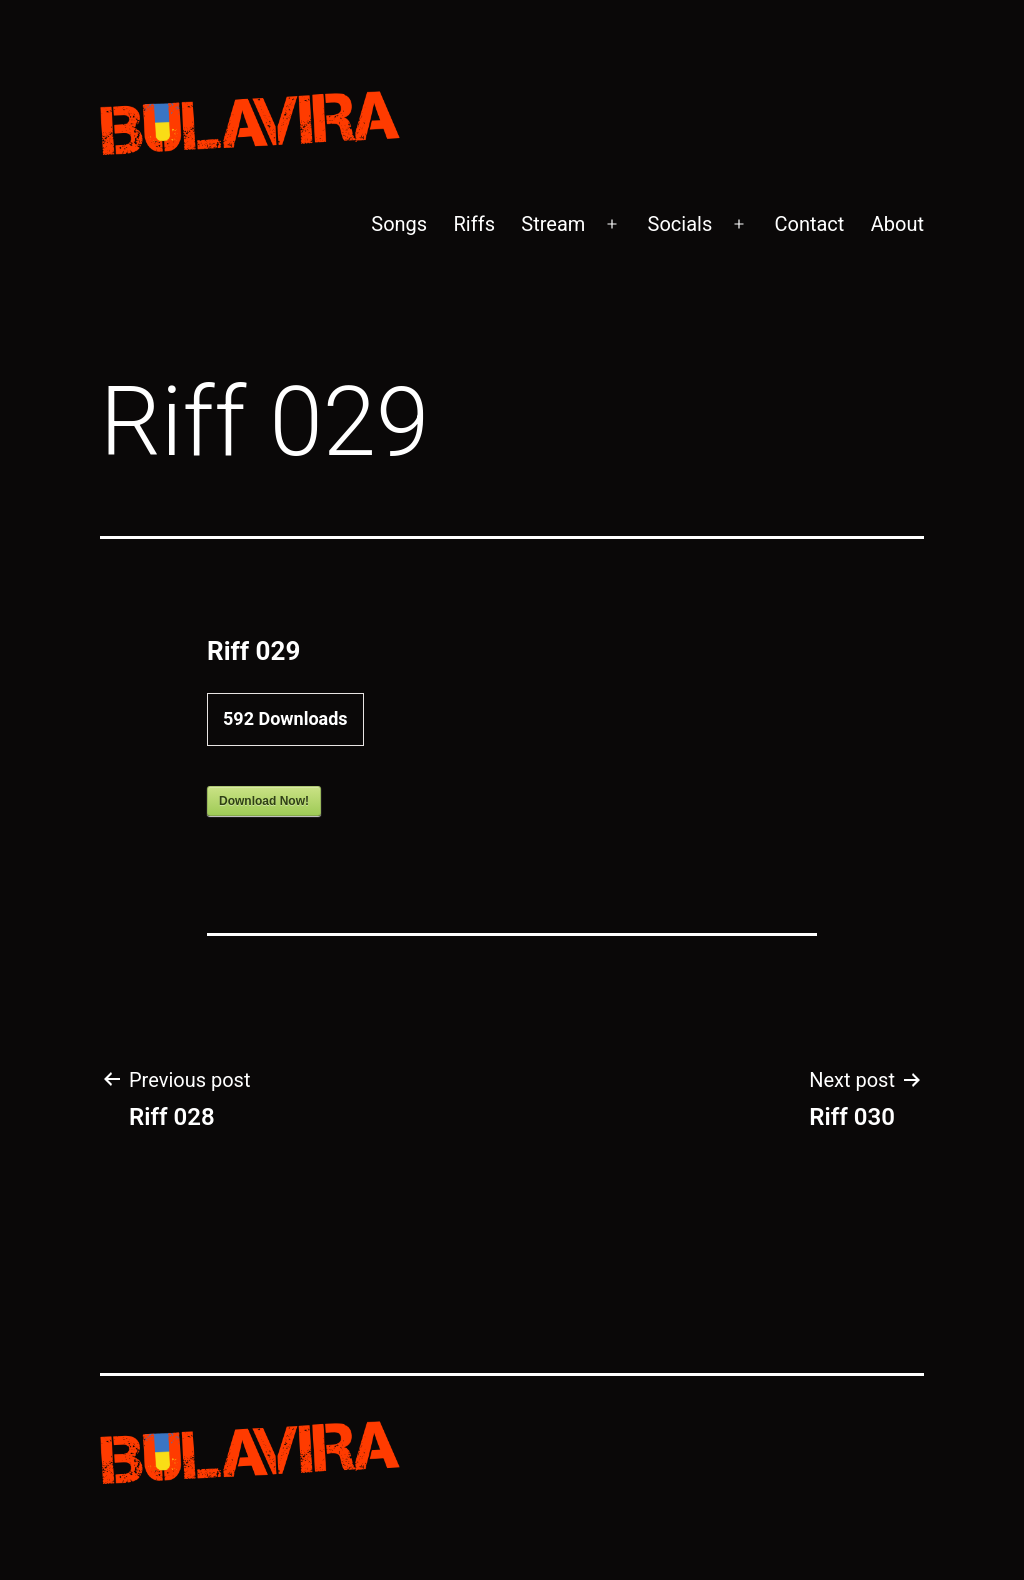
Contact (809, 224)
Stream (553, 224)
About (897, 224)
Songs (399, 224)
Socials (680, 224)
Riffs (474, 224)
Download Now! (264, 801)
